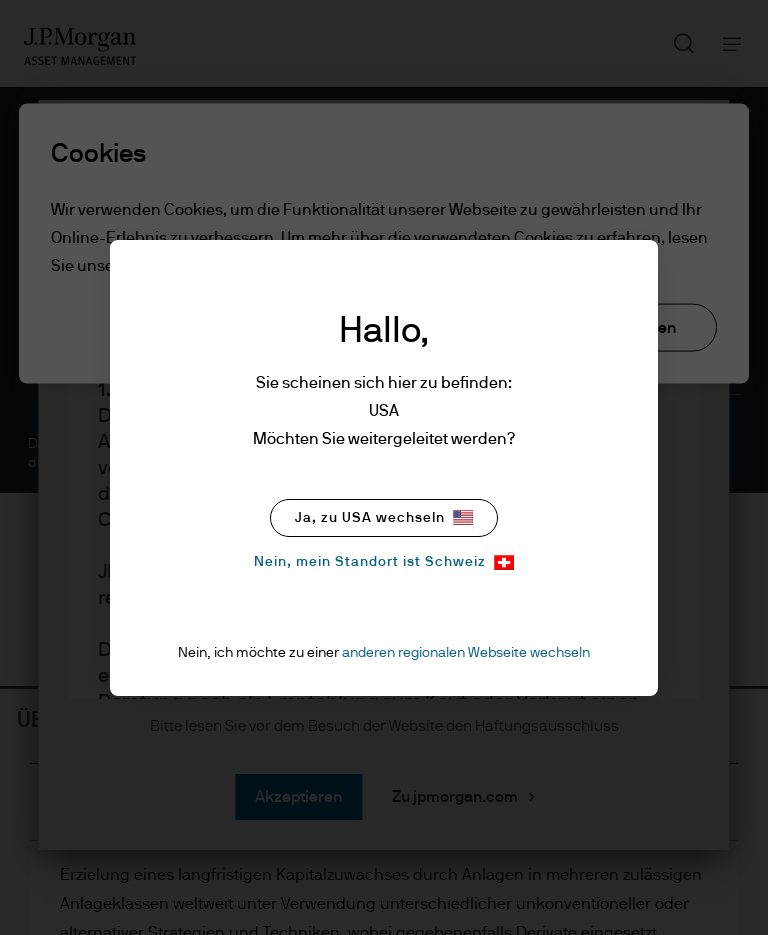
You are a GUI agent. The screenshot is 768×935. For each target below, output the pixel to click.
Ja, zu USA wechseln (384, 517)
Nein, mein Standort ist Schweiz (384, 562)
